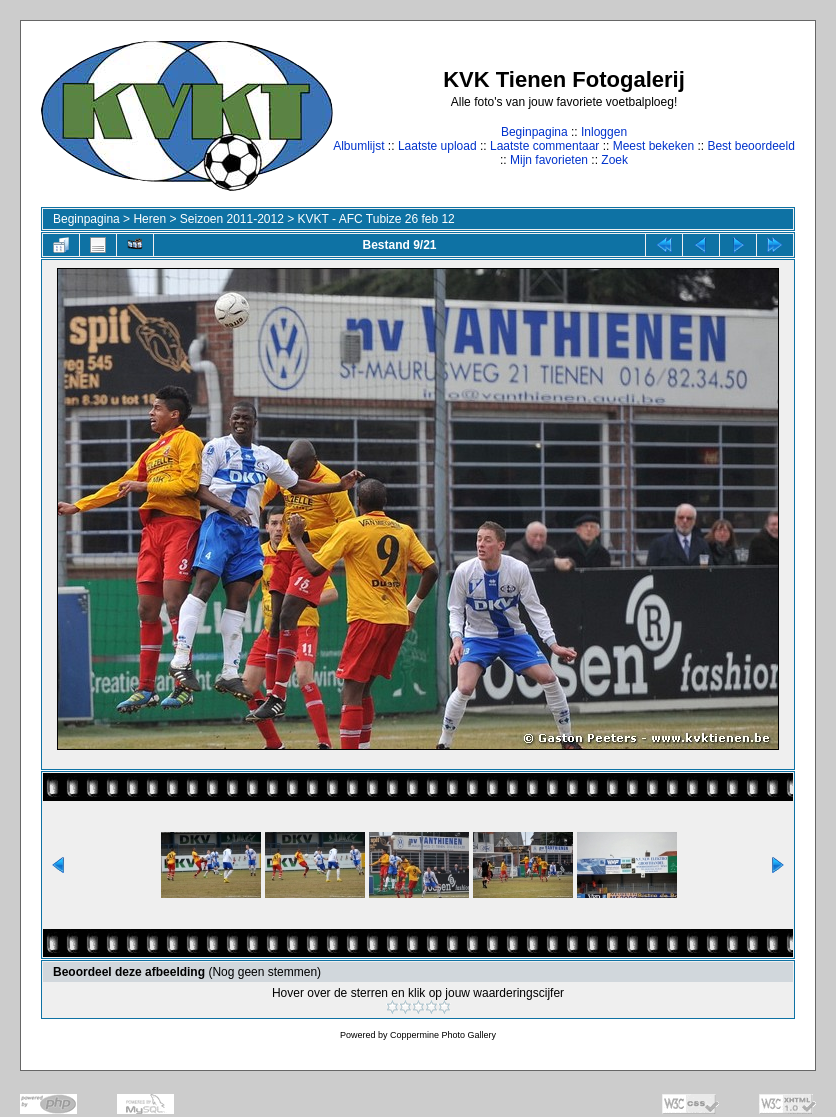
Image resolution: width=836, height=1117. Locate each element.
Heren (149, 219)
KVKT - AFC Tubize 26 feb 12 (376, 219)
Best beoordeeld (750, 146)
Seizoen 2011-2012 (232, 219)
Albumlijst (358, 146)
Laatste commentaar (544, 146)
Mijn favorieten (549, 160)
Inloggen (604, 132)
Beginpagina (534, 132)
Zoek (614, 160)
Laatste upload (437, 146)
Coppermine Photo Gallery (443, 1035)
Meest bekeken (653, 146)
